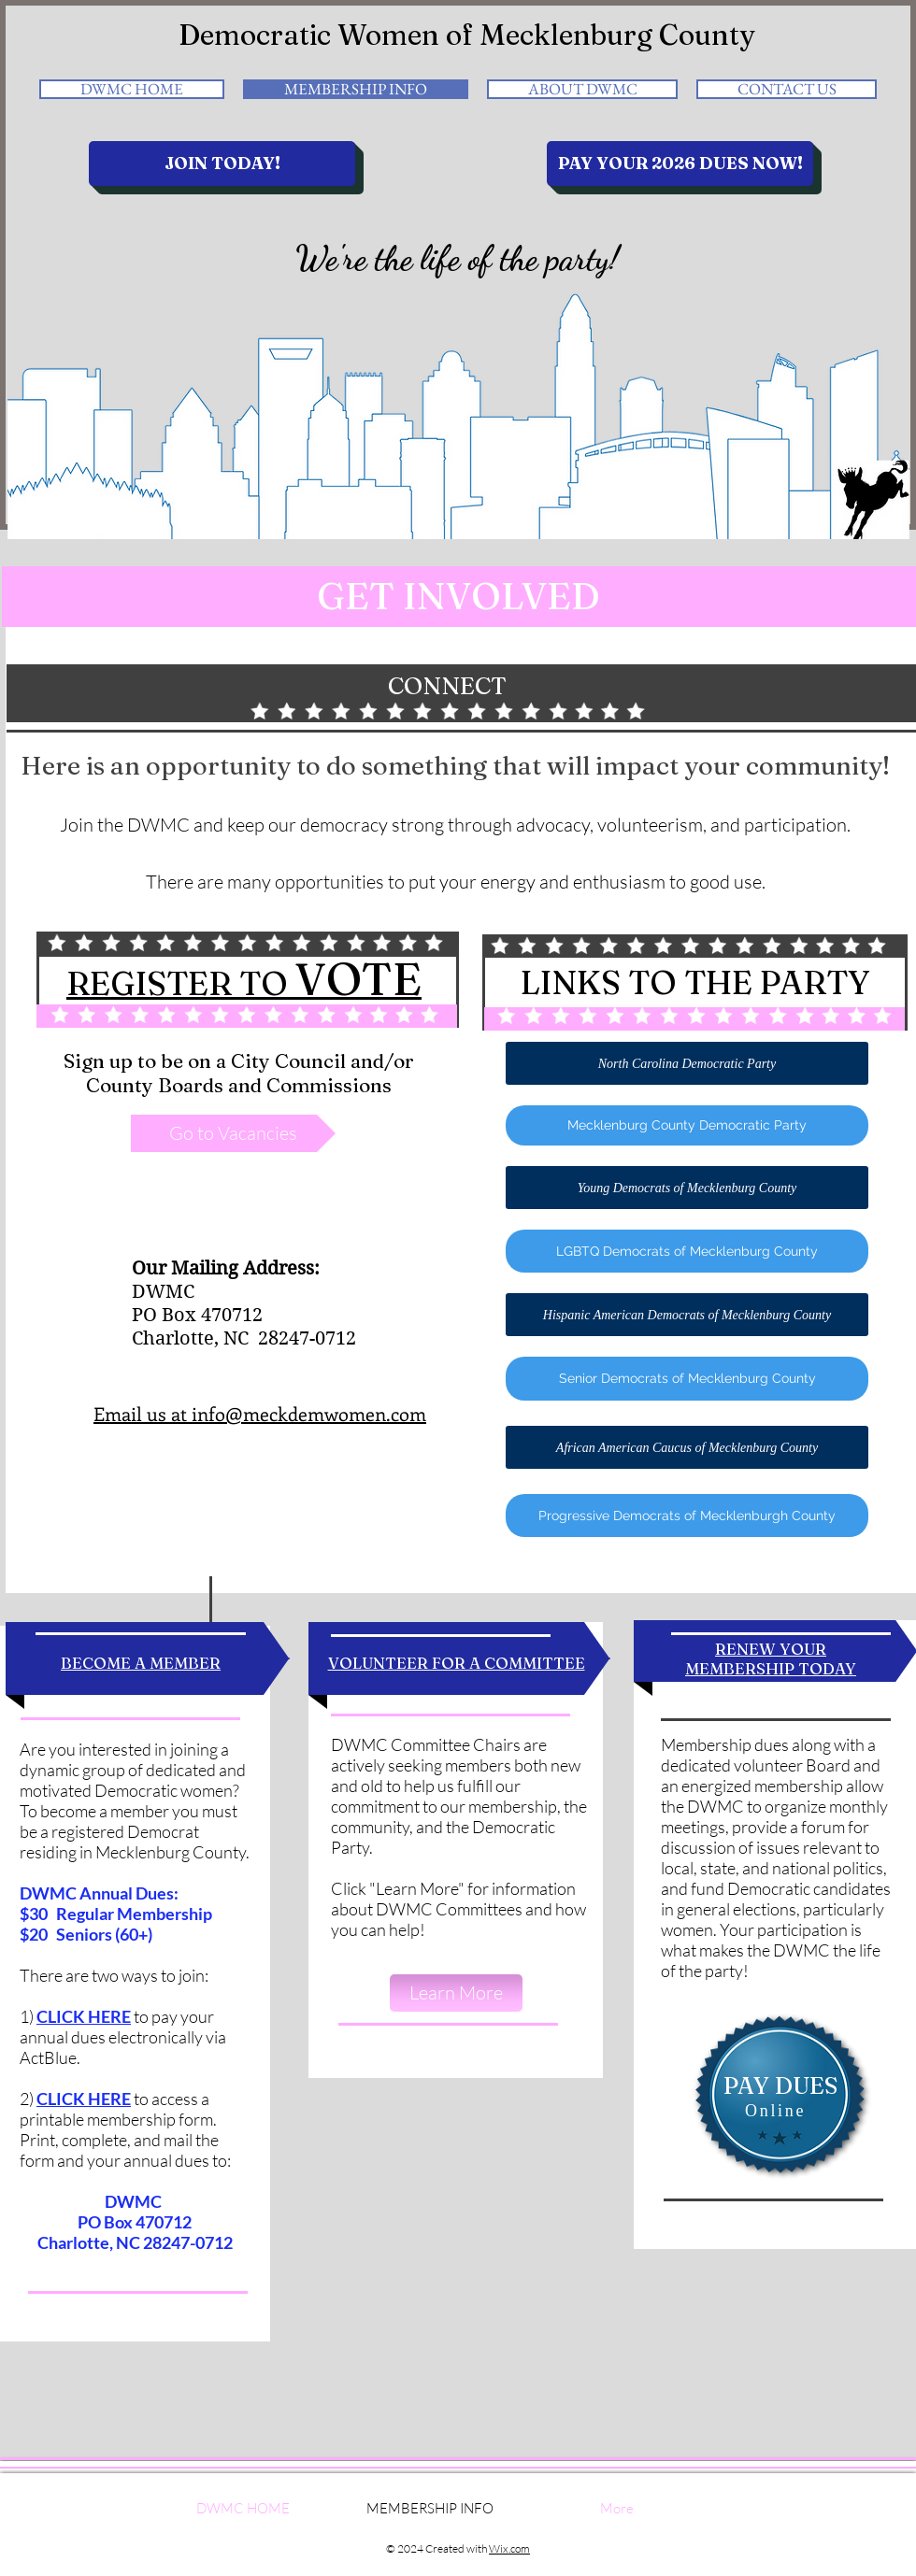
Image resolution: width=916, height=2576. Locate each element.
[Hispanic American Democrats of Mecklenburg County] (687, 1314)
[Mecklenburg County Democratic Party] (687, 1125)
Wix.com (509, 2548)
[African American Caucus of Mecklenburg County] (687, 1447)
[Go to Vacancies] (233, 1133)
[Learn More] (456, 1993)
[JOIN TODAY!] (222, 163)
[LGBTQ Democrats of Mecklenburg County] (687, 1251)
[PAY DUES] (780, 2086)
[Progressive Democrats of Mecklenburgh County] (687, 1515)
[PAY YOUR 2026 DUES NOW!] (680, 163)
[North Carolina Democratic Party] (687, 1063)
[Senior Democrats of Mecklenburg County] (687, 1379)
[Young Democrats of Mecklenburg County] (687, 1187)
